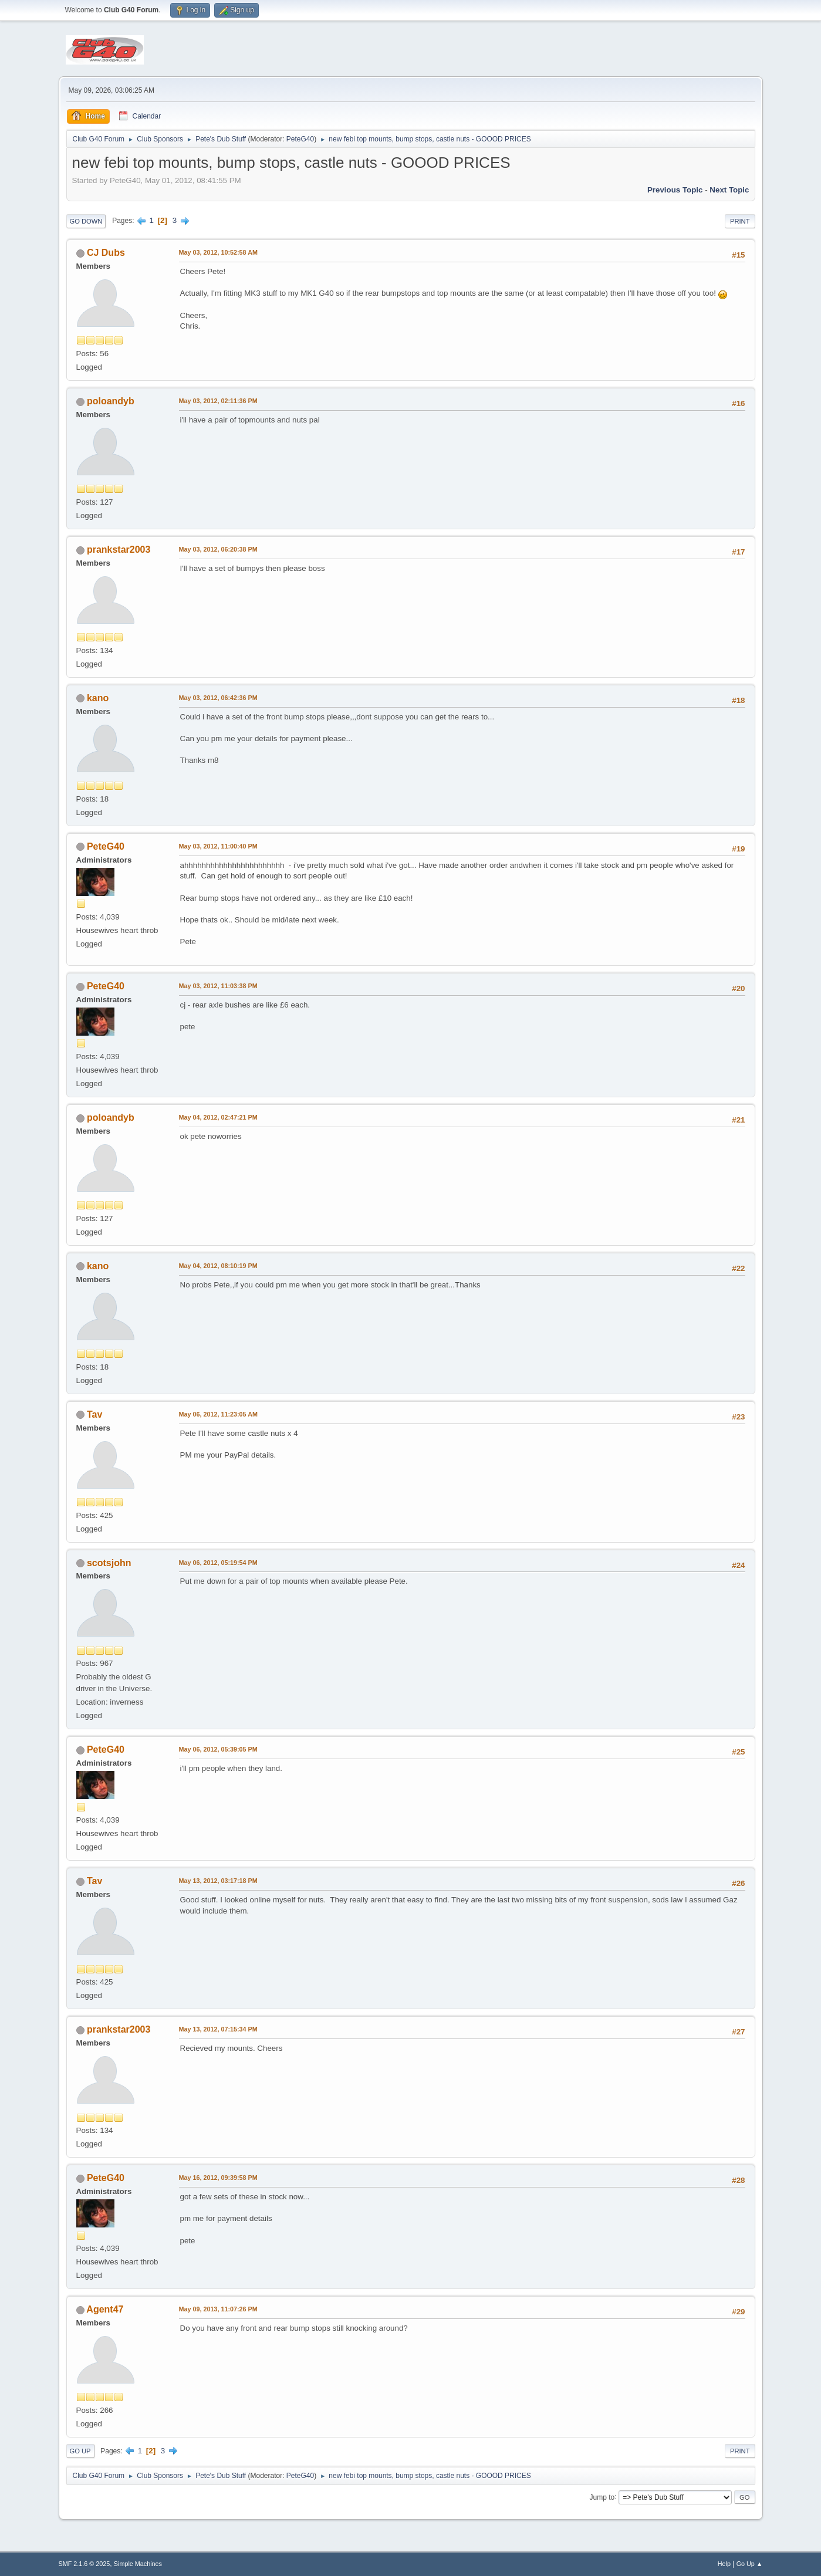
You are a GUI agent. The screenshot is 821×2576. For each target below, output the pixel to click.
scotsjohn (109, 1563)
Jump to (602, 2497)
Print (740, 221)
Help (724, 2563)
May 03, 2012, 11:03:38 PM (218, 985)
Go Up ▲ (749, 2563)
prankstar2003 (118, 550)
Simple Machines (138, 2563)
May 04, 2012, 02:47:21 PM (218, 1117)
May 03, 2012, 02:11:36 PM (218, 400)
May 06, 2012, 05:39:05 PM (218, 1749)
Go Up (80, 2451)
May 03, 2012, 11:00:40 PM (218, 846)
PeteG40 (300, 139)
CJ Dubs (106, 253)
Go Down (86, 221)
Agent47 (104, 2309)
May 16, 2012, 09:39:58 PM (218, 2177)
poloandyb (110, 401)
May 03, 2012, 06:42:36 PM (218, 697)
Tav (94, 1414)
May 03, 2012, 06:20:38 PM (218, 549)
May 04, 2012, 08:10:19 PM (218, 1265)
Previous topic (675, 189)
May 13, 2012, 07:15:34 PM (218, 2029)
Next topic (729, 189)
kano (98, 698)
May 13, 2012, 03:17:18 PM (218, 1880)
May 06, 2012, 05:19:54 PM (218, 1562)
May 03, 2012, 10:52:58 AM (218, 252)
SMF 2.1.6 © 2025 (84, 2563)
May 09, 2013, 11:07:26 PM (218, 2309)
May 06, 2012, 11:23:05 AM (218, 1414)
